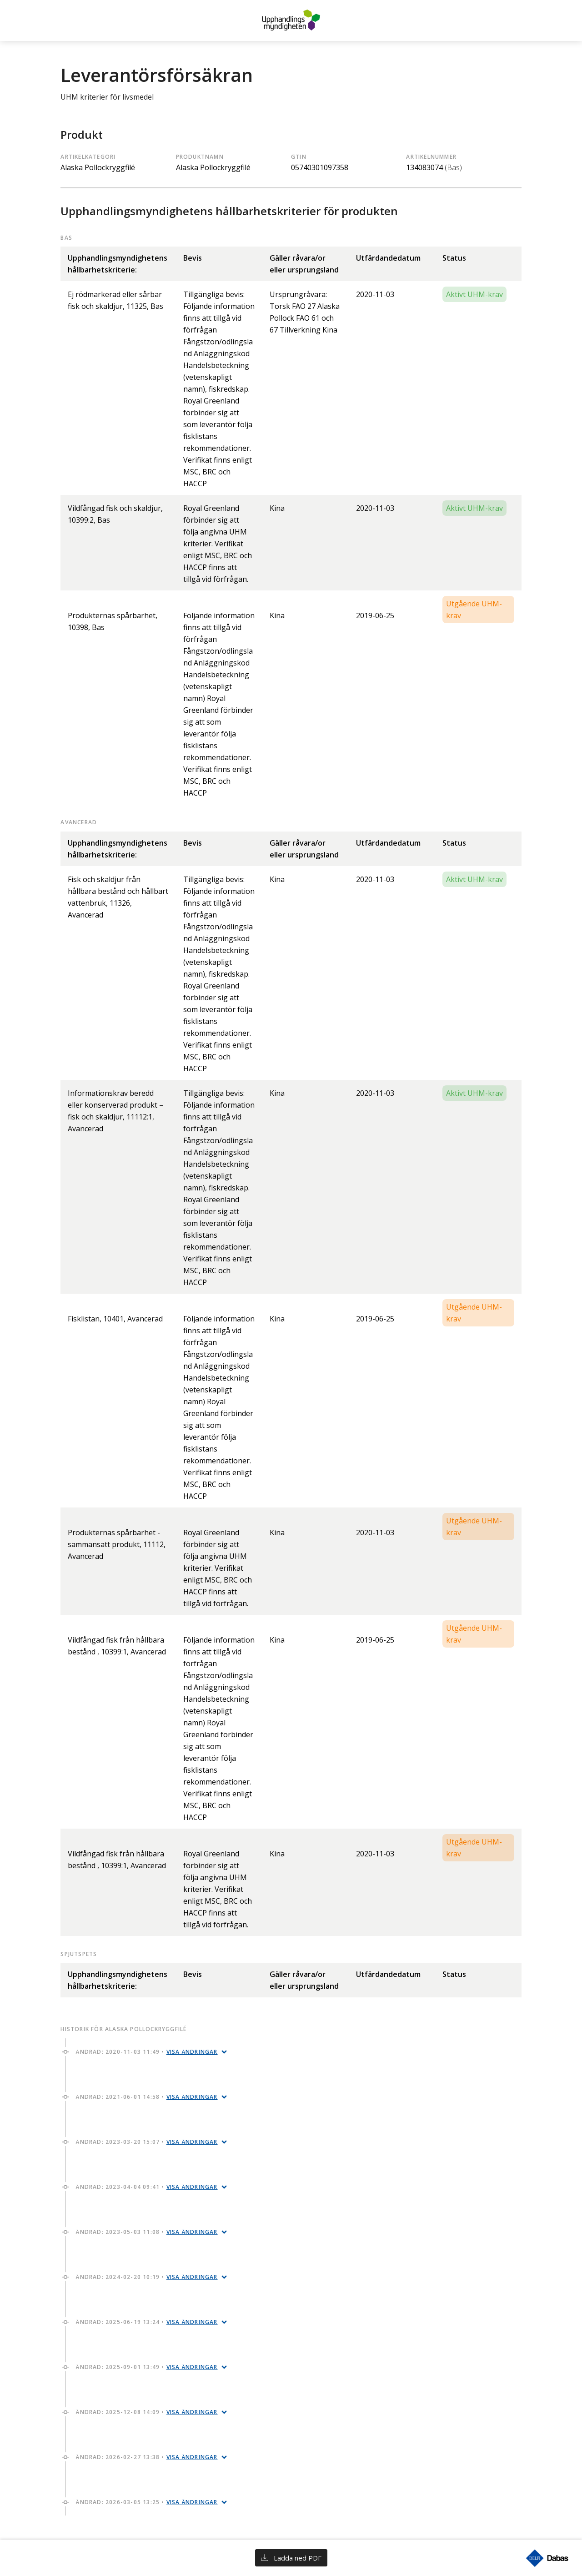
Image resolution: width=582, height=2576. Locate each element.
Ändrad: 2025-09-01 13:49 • (146, 2367)
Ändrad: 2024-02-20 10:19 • (146, 2277)
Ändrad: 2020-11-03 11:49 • (146, 2052)
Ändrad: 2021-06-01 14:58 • (146, 2097)
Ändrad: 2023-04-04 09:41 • (146, 2187)
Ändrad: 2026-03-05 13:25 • (146, 2502)
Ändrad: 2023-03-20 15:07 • (146, 2142)
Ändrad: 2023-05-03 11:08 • (146, 2232)
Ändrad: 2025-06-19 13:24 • (146, 2322)
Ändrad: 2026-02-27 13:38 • (146, 2457)
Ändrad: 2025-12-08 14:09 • (146, 2412)
